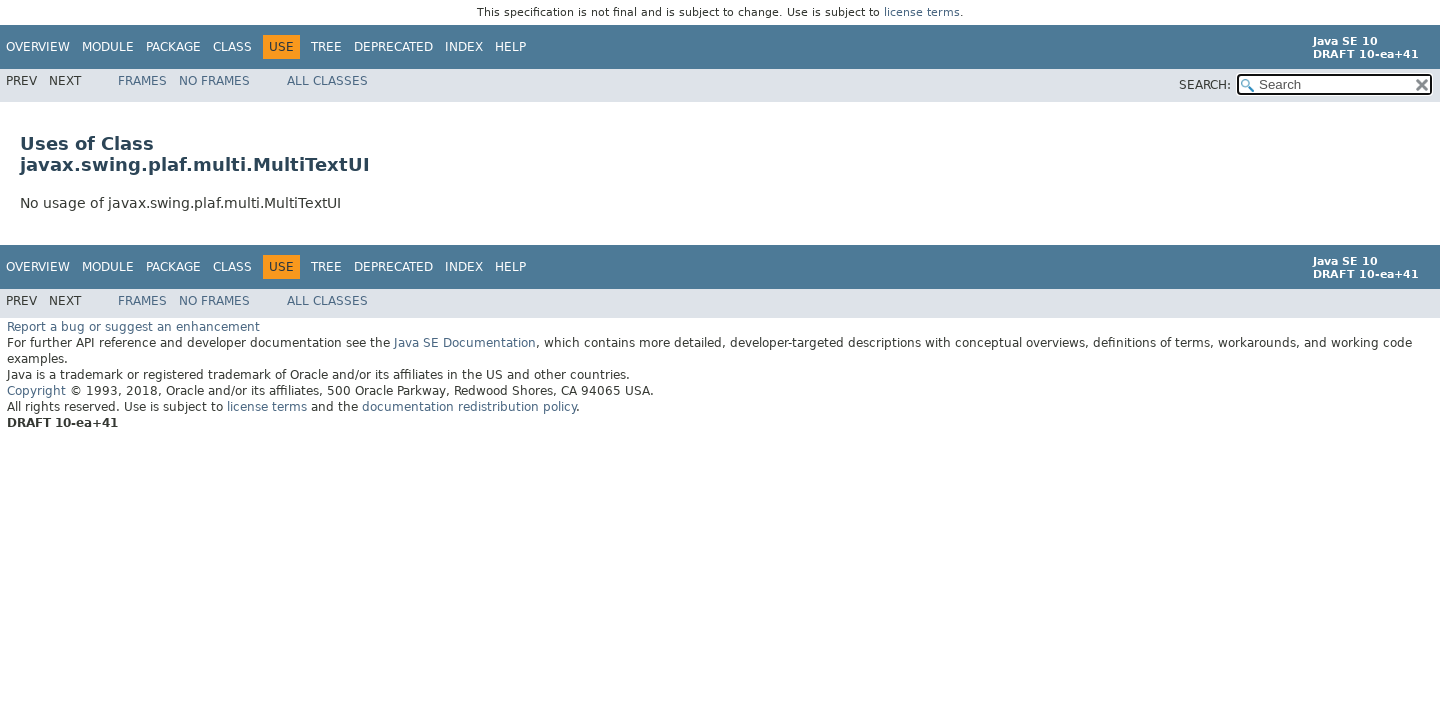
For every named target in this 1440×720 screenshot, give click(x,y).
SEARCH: (1205, 85)
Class (232, 47)
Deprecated (393, 47)
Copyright (36, 390)
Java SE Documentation (465, 342)
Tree (326, 47)
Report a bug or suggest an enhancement (133, 326)
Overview (38, 47)
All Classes (327, 81)
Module (108, 47)
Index (464, 47)
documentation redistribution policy (469, 406)
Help (510, 47)
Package (173, 47)
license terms (922, 12)
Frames (142, 81)
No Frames (214, 81)
